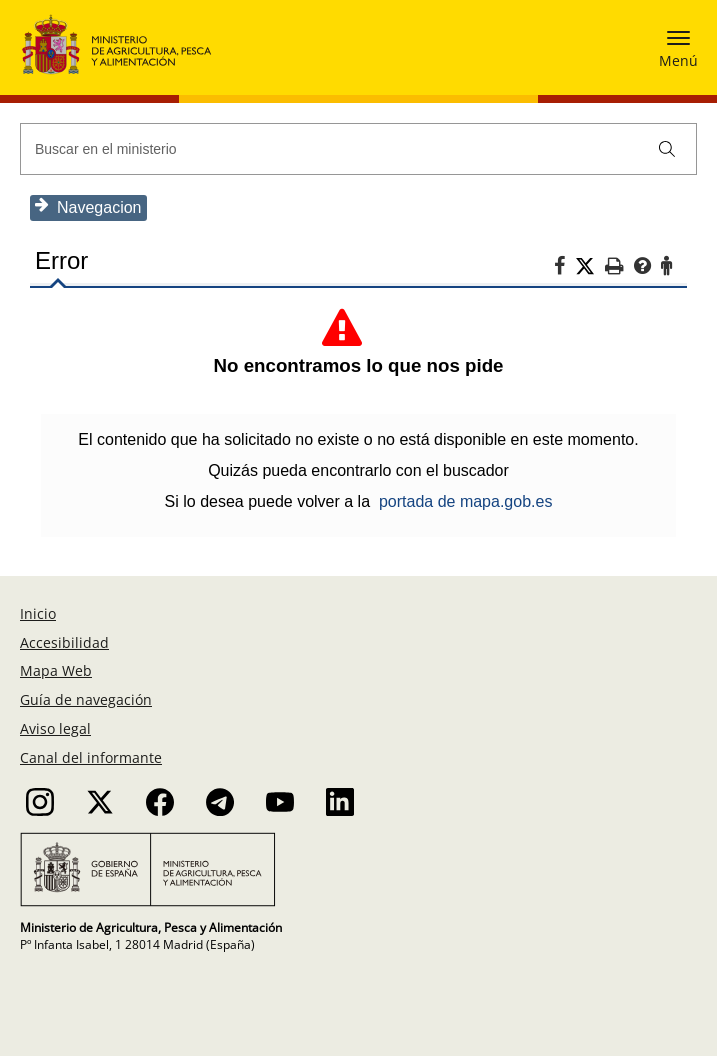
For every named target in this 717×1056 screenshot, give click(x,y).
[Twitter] (590, 267)
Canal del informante (91, 757)
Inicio (38, 613)
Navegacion (88, 206)
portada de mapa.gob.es (465, 501)
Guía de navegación (86, 699)
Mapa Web (56, 670)
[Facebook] (564, 269)
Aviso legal (55, 728)
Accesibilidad (64, 642)
